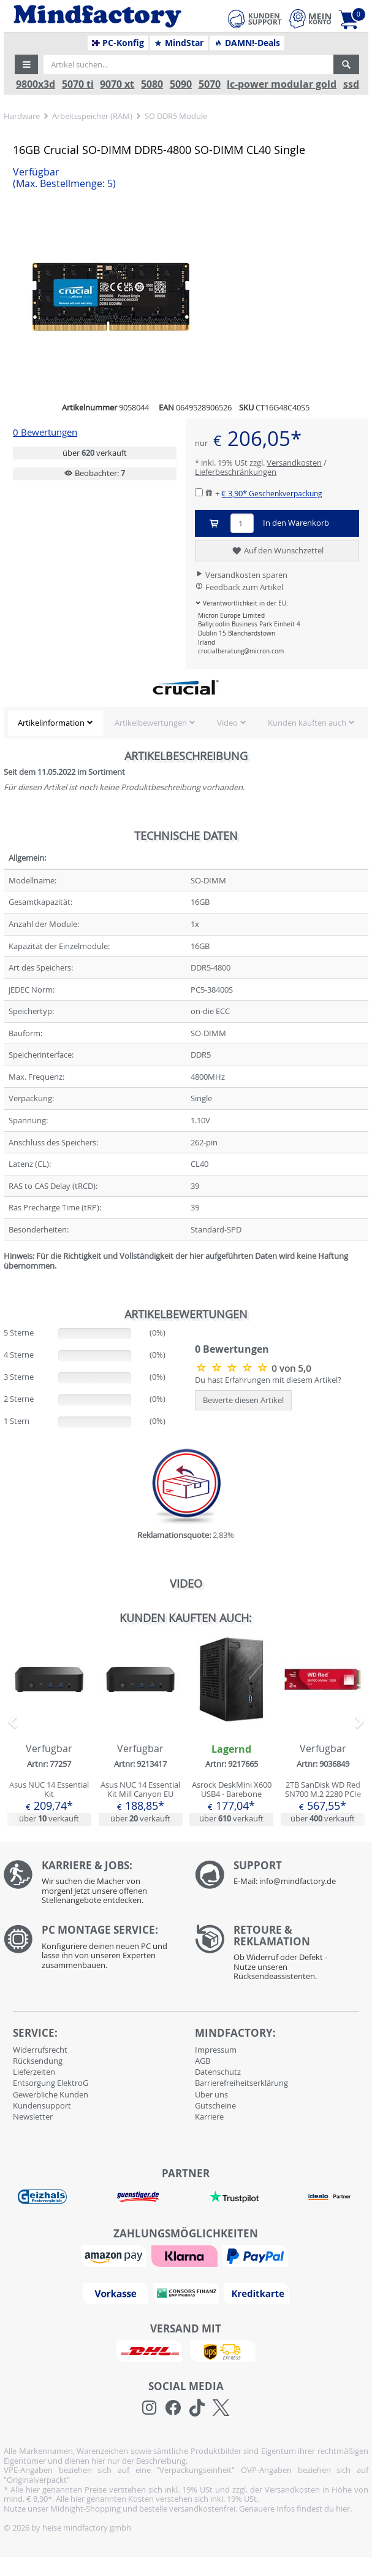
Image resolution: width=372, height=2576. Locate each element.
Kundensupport (42, 2105)
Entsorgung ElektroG (50, 2082)
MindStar (178, 42)
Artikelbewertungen (151, 722)
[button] (26, 64)
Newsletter (33, 2116)
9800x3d (35, 84)
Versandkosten (294, 462)
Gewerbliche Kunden (50, 2094)
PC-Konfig (118, 42)
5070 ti (78, 84)
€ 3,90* (271, 493)
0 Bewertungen (45, 432)
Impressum (216, 2049)
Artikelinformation (51, 722)
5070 (210, 84)
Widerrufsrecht (40, 2049)
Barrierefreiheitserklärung (241, 2082)
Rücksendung (38, 2060)
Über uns (211, 2094)
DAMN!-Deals (247, 42)
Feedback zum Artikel (239, 587)
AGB (202, 2060)
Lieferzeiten (34, 2071)
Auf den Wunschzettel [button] (277, 551)
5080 (152, 84)
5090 (181, 84)
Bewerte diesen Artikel (243, 1399)
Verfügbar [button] (64, 178)
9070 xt (117, 84)
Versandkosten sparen (241, 574)
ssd (351, 84)
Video (227, 722)
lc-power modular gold (281, 84)
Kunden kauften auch (307, 722)
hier (343, 2508)
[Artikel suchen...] (188, 64)
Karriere (209, 2116)
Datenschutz (218, 2071)
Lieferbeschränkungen (235, 471)
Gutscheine (215, 2105)
